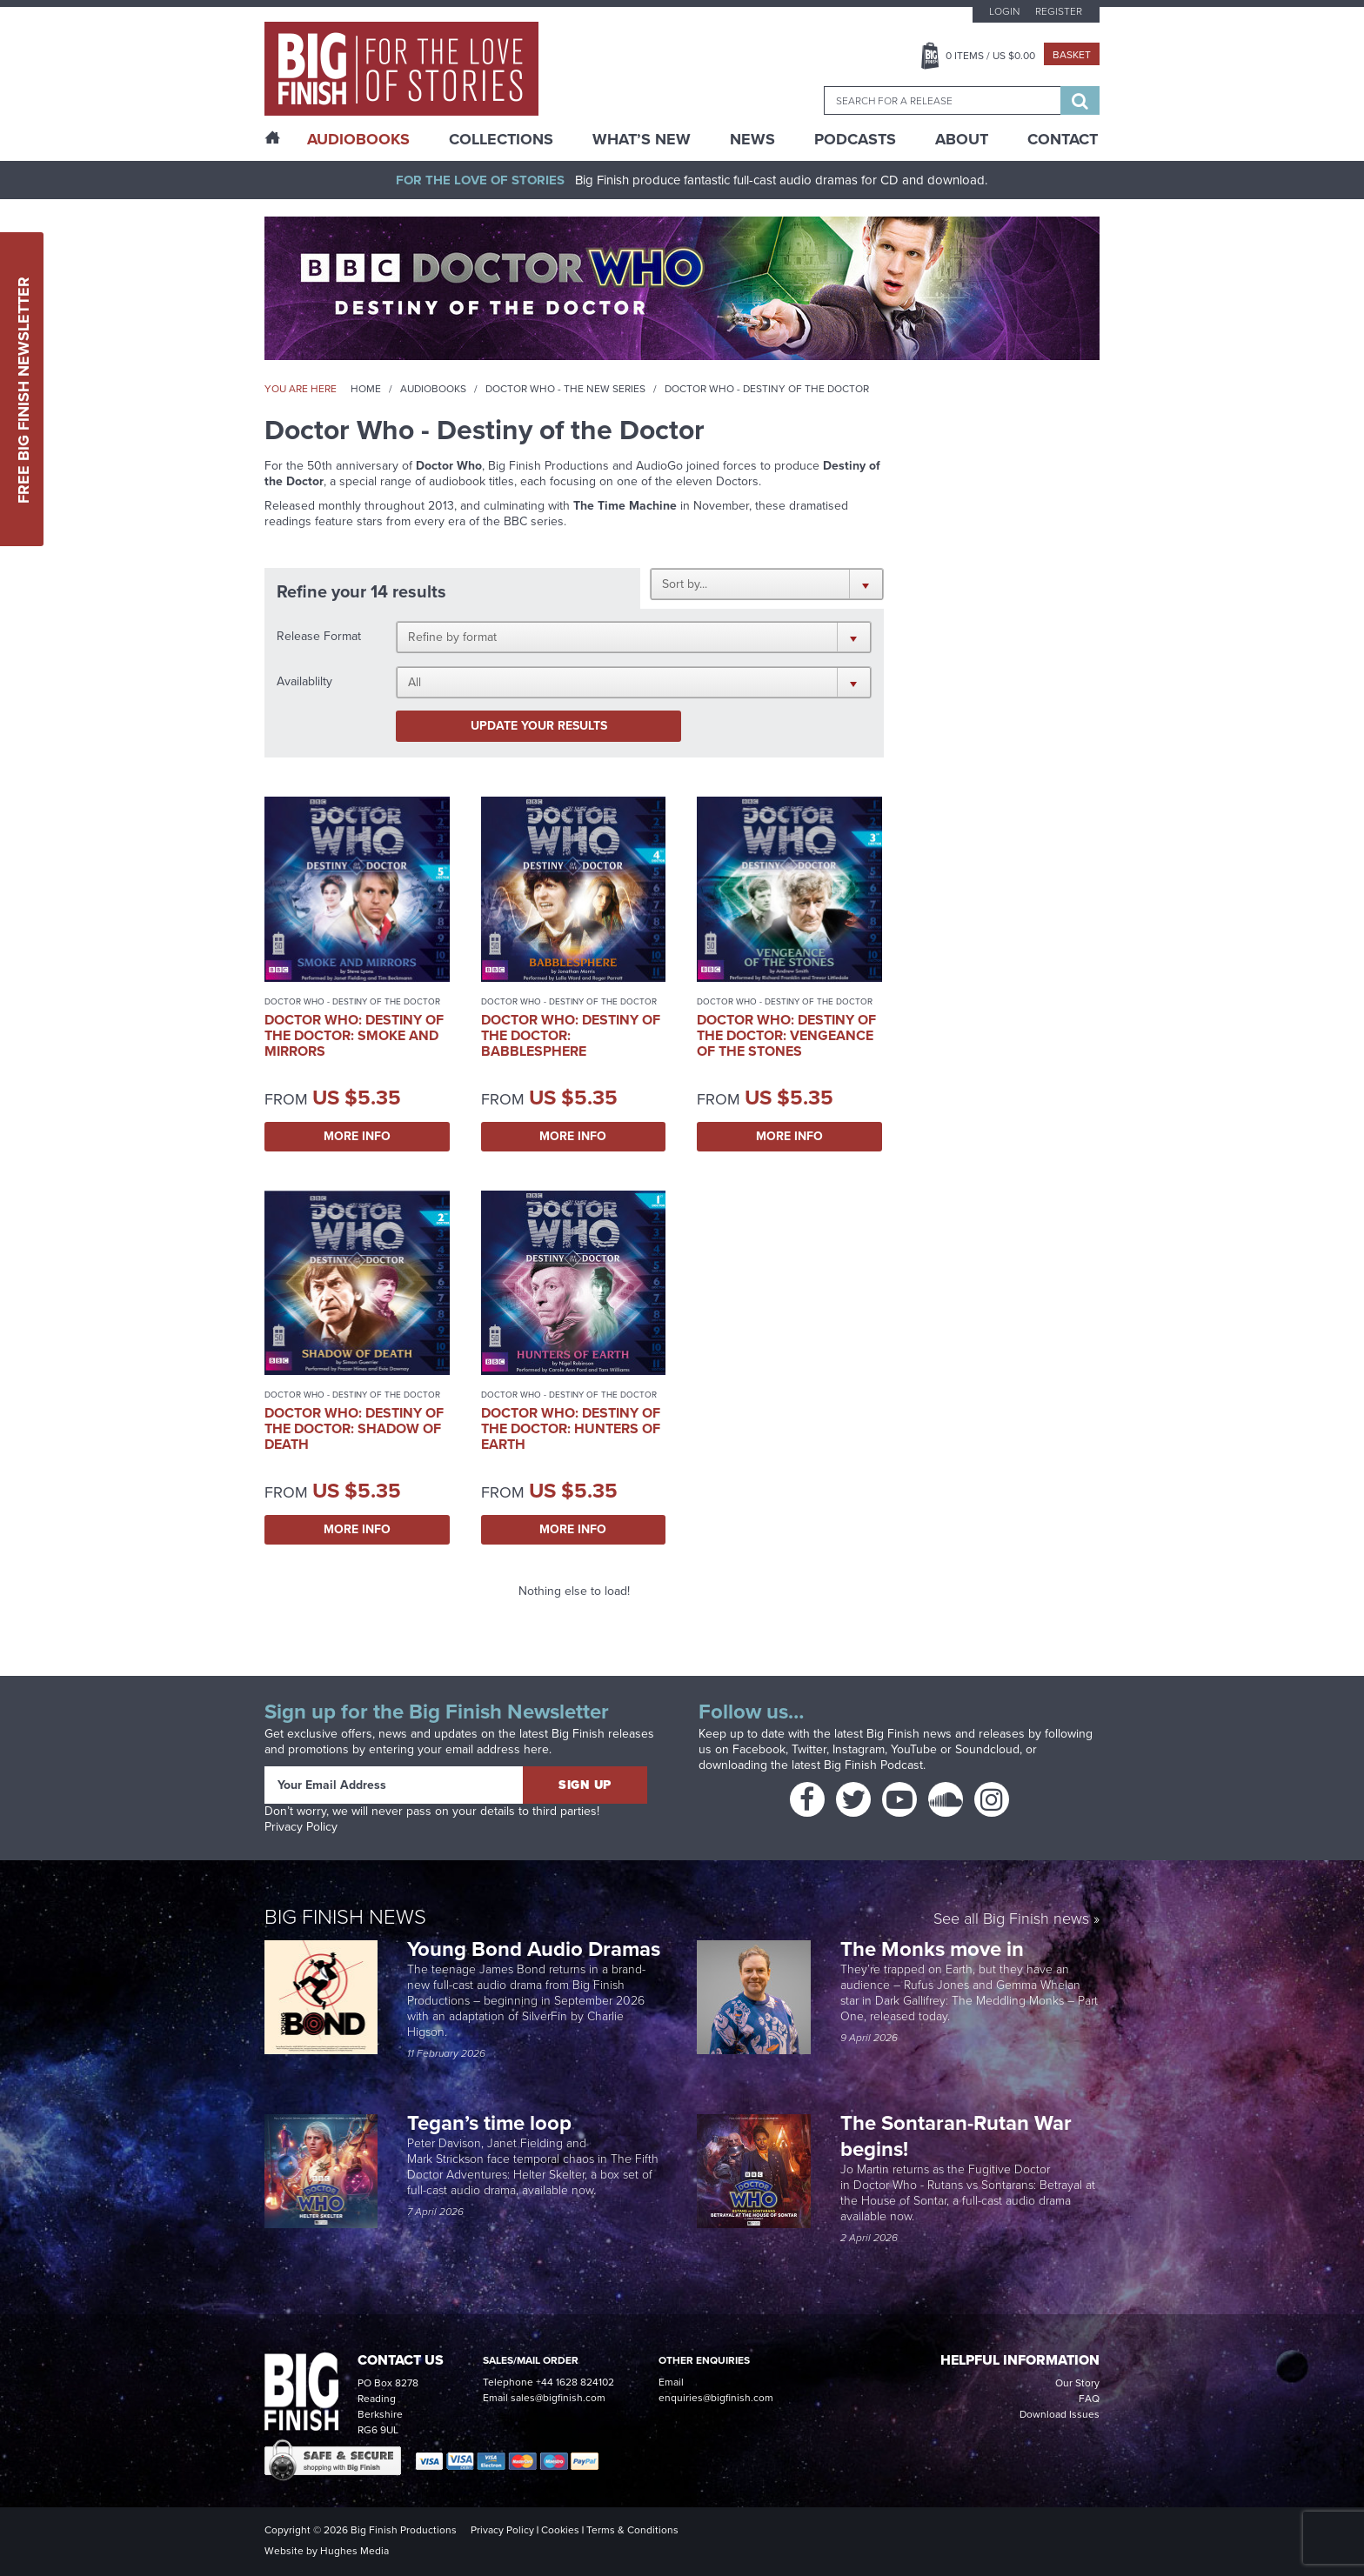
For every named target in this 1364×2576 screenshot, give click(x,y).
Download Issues (1060, 2414)
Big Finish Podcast (873, 1765)
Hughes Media (354, 2551)
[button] (767, 583)
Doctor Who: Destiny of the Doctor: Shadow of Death (354, 1428)
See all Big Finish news (1011, 1920)
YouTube (914, 1749)
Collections (501, 139)
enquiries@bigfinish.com (716, 2398)
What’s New (641, 139)
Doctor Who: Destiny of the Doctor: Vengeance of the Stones (786, 1035)
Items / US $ (990, 55)
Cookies (560, 2530)
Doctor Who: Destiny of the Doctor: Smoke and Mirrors (354, 1035)
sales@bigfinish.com (558, 2398)
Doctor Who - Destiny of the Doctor (352, 1001)
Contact (1062, 139)
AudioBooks (358, 139)
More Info (357, 1136)
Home (366, 389)
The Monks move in (932, 1949)
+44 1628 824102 (575, 2382)
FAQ (1089, 2398)
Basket (1072, 55)
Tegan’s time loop (492, 2123)
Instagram (858, 1749)
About (961, 139)
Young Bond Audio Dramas (536, 1949)
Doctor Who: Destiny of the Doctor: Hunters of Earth (570, 1428)
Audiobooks (433, 389)
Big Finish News (345, 1916)
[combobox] (942, 100)
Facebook (759, 1749)
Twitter (809, 1749)
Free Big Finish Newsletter (23, 389)
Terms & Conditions (632, 2530)
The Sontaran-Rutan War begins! (956, 2136)
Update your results (539, 726)
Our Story (1077, 2383)
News (752, 139)
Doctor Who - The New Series (565, 389)
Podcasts (855, 139)
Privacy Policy (301, 1827)
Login (1004, 11)
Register (1058, 11)
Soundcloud (987, 1749)
